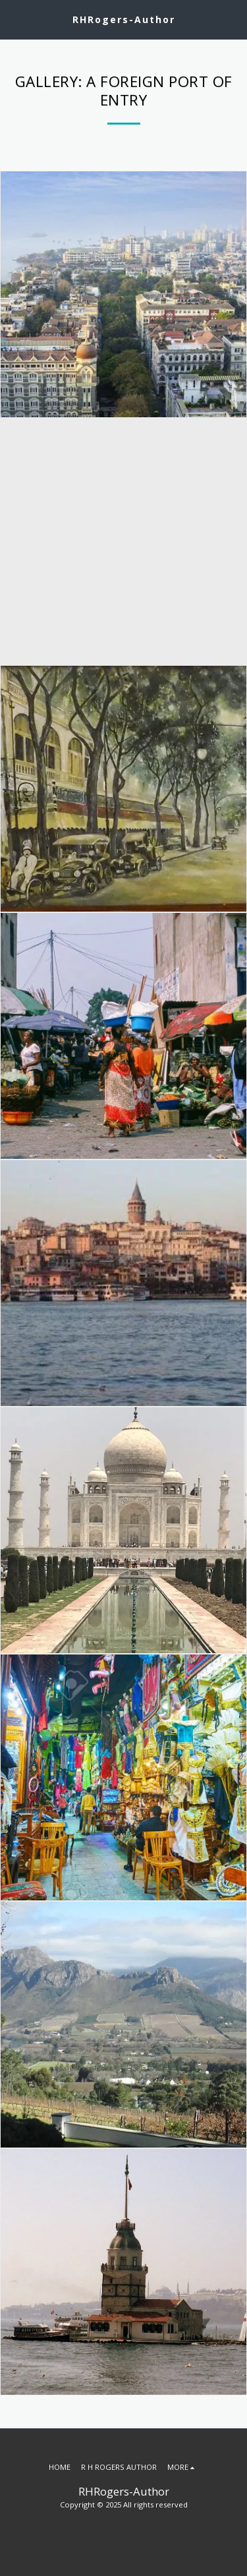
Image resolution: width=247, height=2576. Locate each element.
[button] (14, 18)
